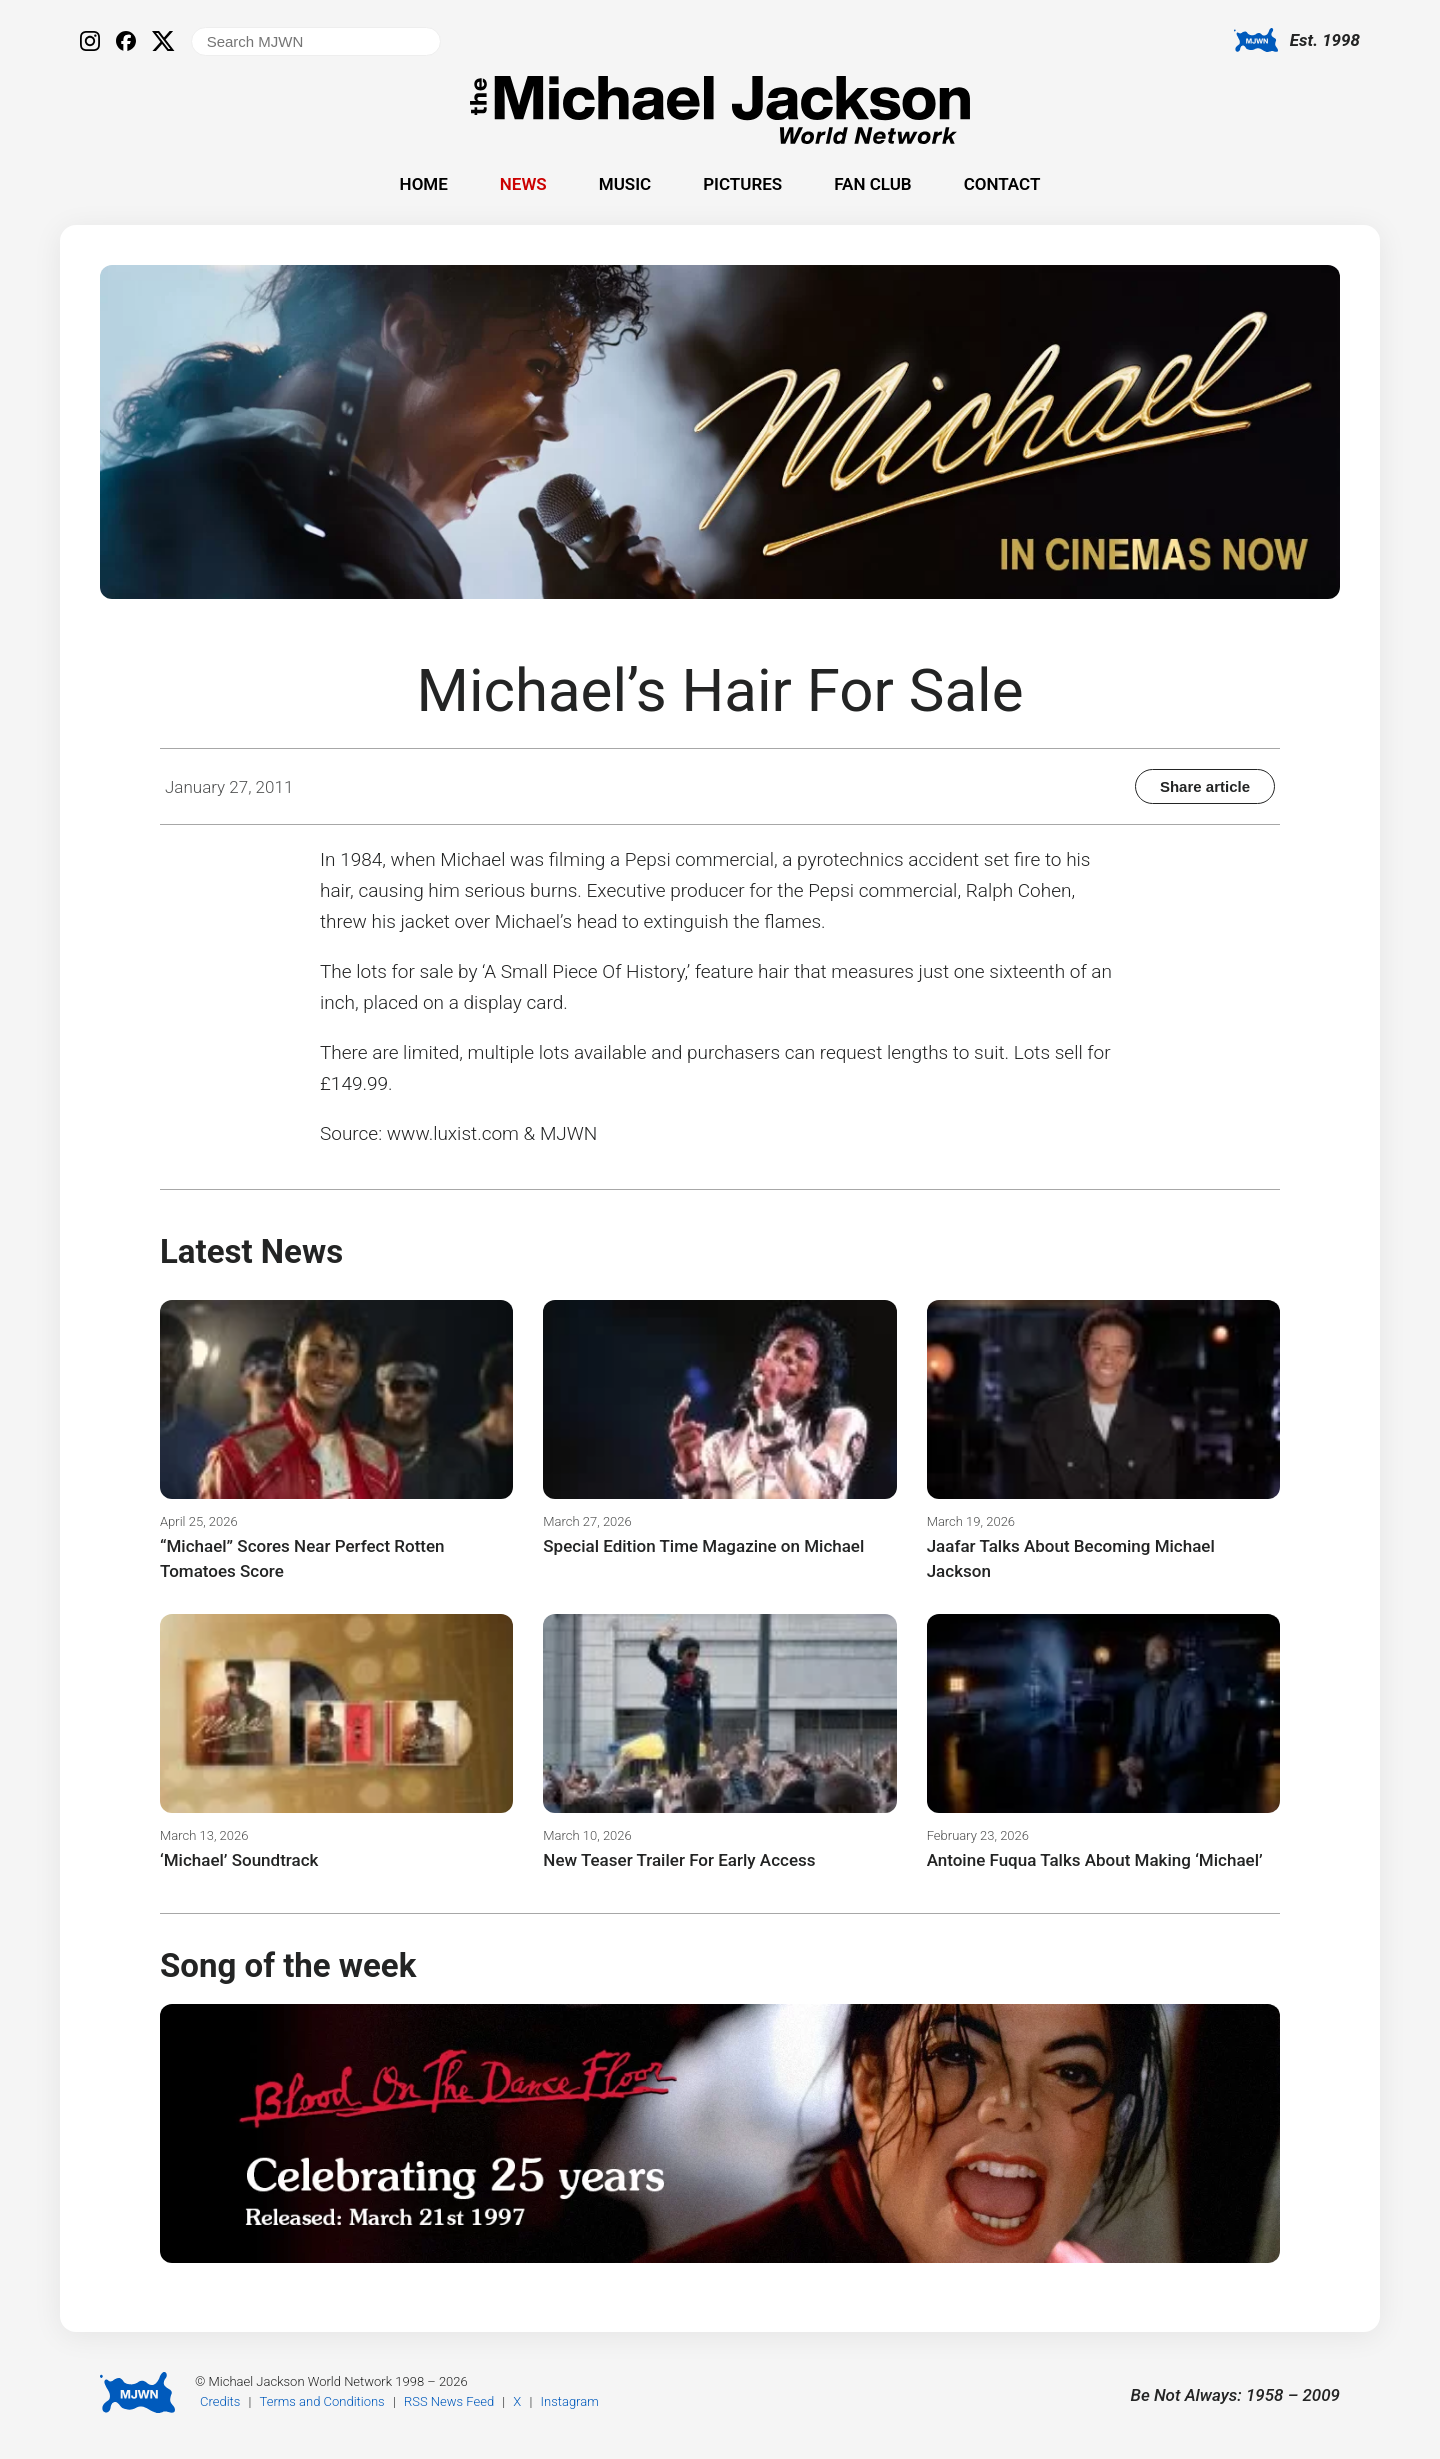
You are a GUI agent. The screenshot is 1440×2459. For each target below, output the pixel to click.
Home (424, 184)
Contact (1002, 184)
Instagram (570, 2401)
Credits (220, 2401)
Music (625, 184)
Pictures (742, 184)
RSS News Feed (449, 2401)
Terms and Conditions (322, 2401)
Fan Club (872, 184)
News (523, 184)
